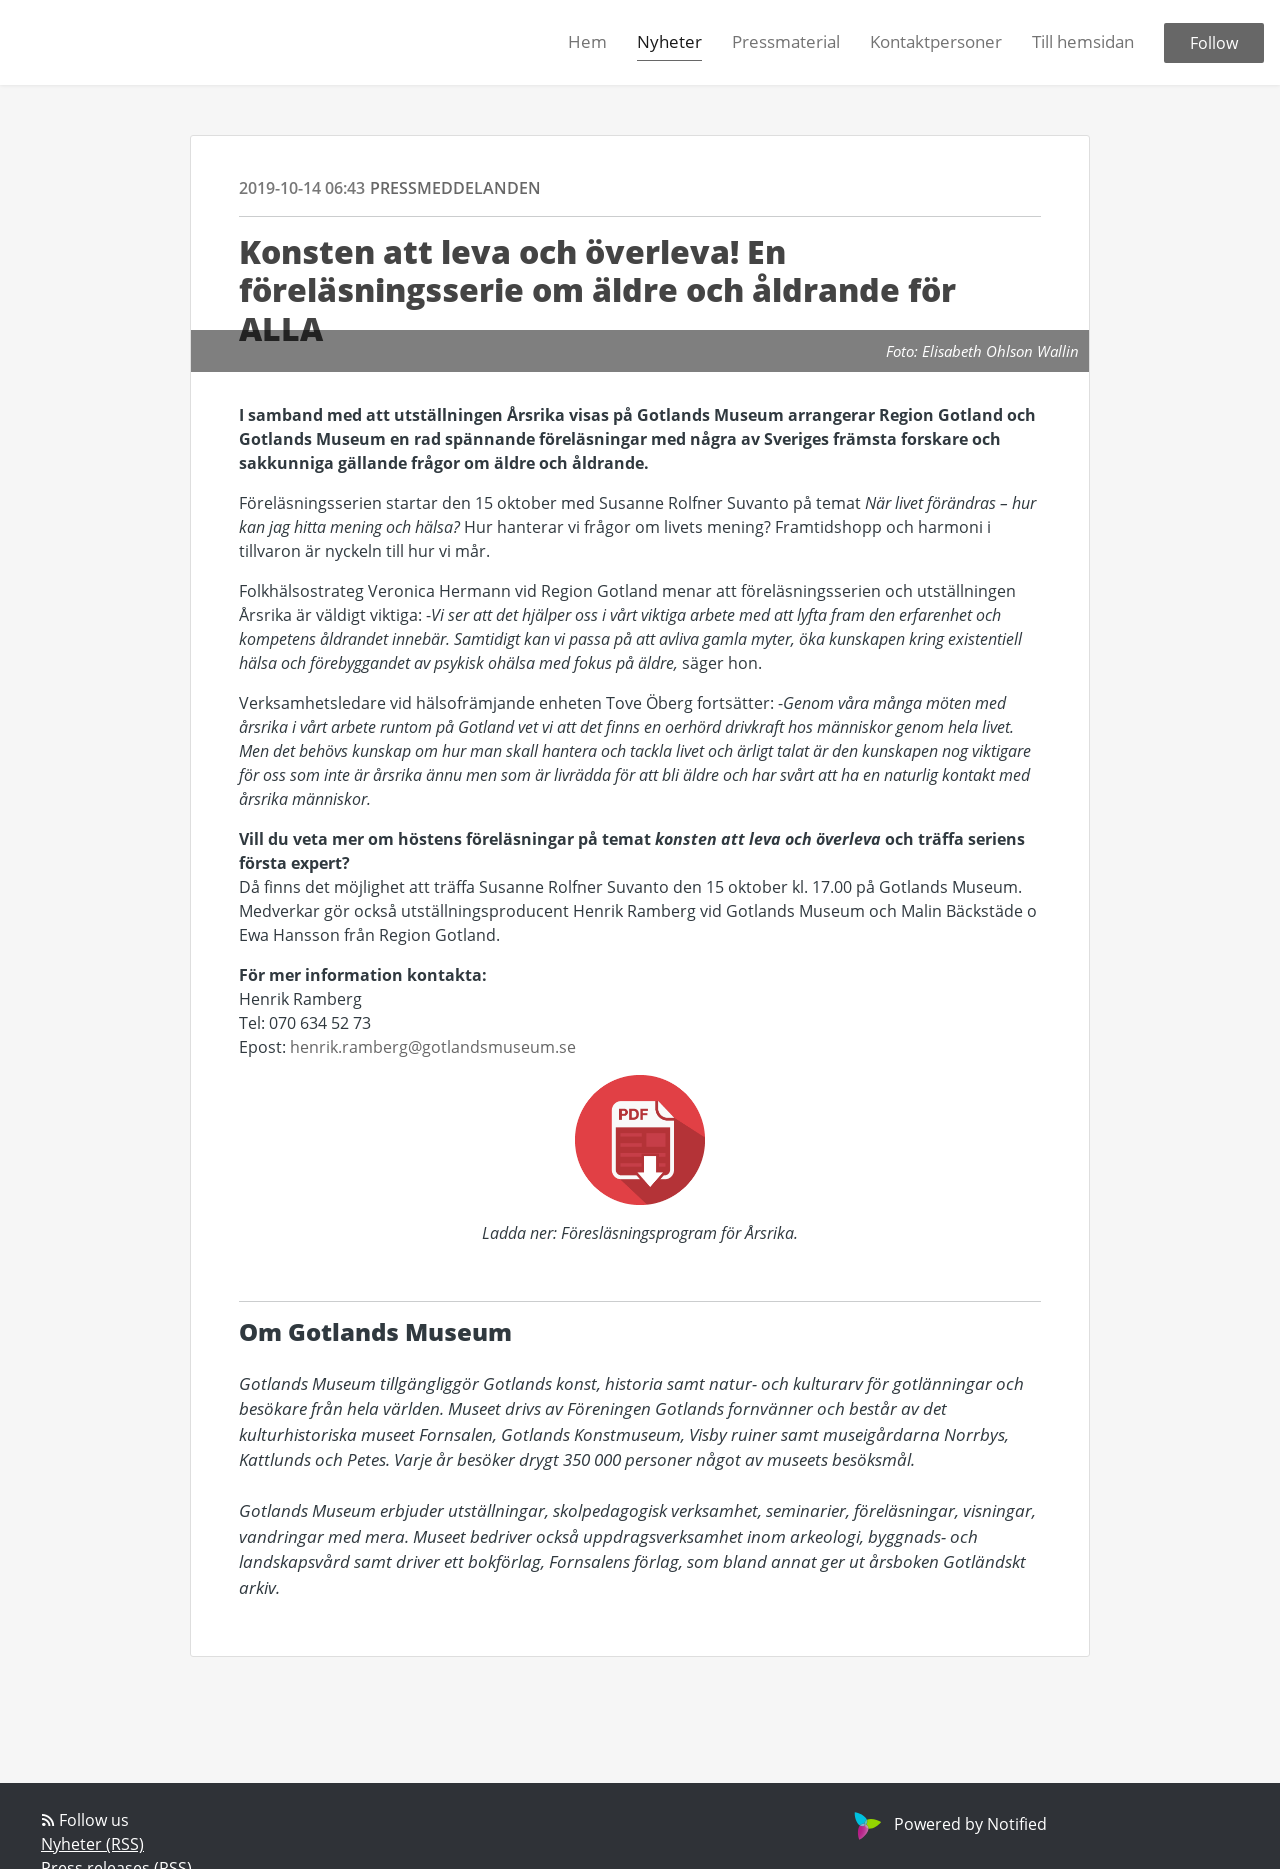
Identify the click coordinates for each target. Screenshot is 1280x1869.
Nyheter (669, 41)
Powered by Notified (948, 1824)
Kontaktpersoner (936, 41)
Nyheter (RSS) (92, 1844)
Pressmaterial (786, 41)
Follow (1214, 43)
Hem (587, 41)
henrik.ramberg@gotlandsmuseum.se (433, 1047)
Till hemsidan (1083, 41)
